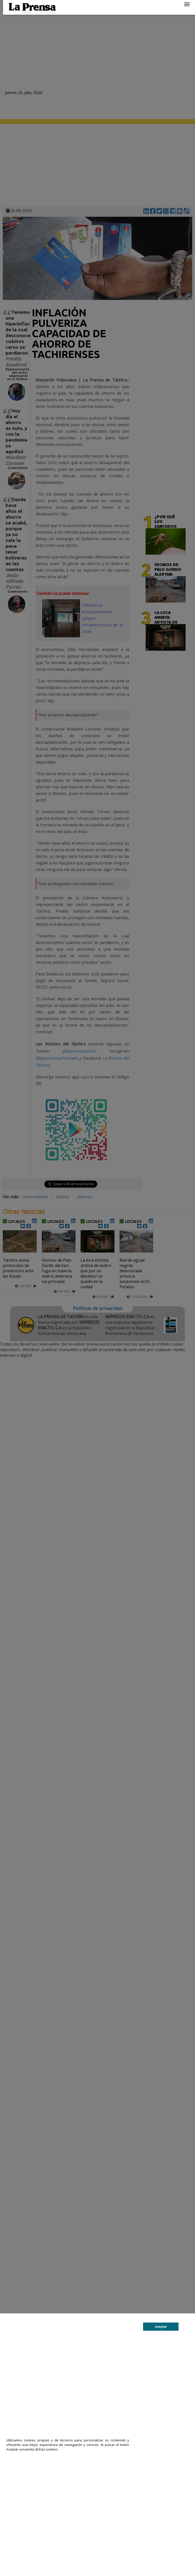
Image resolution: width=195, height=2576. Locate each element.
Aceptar (161, 2326)
